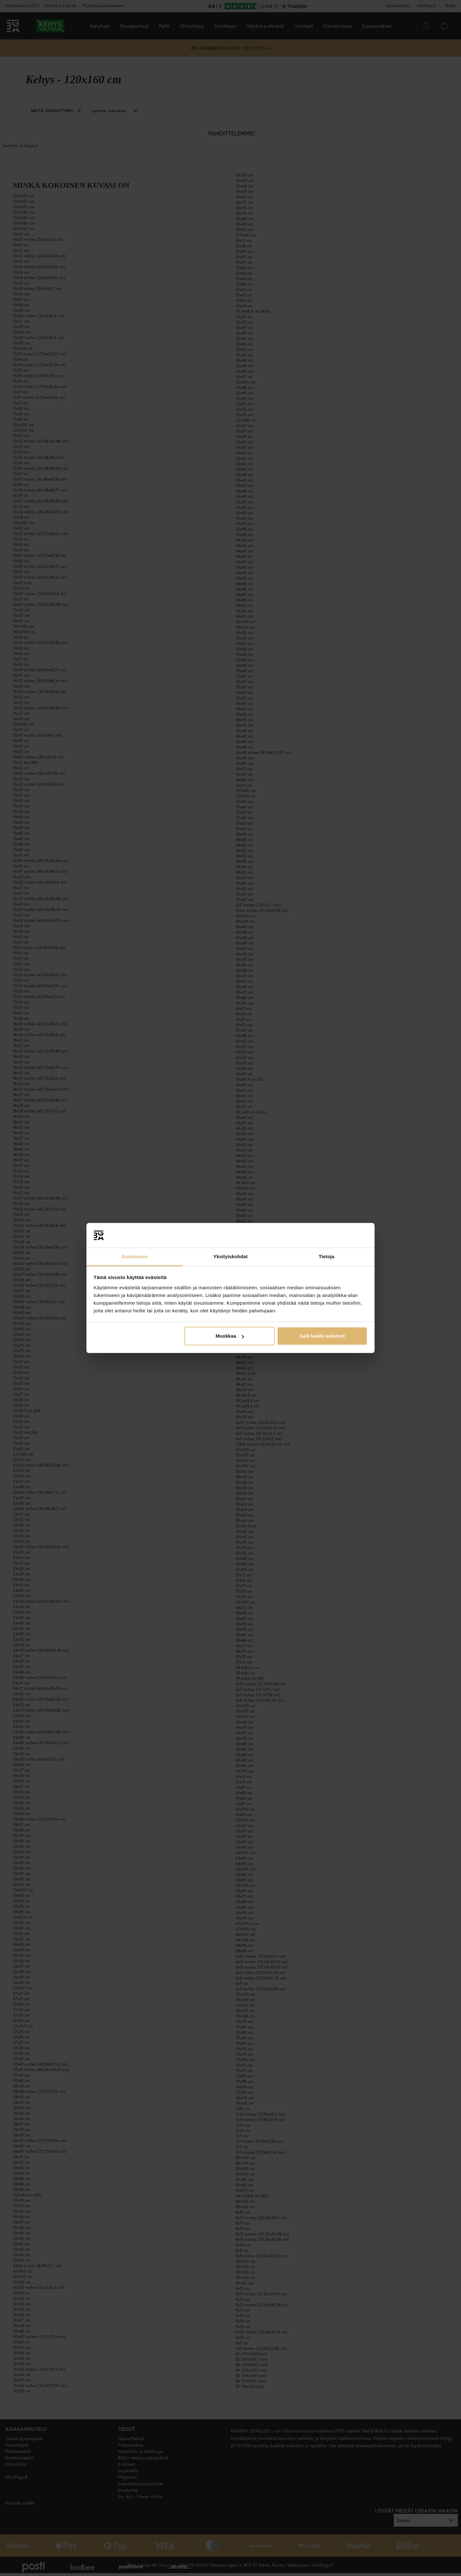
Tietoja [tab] (327, 1256)
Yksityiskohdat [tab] (230, 1256)
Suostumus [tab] (134, 1256)
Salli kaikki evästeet (322, 1336)
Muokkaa (229, 1336)
